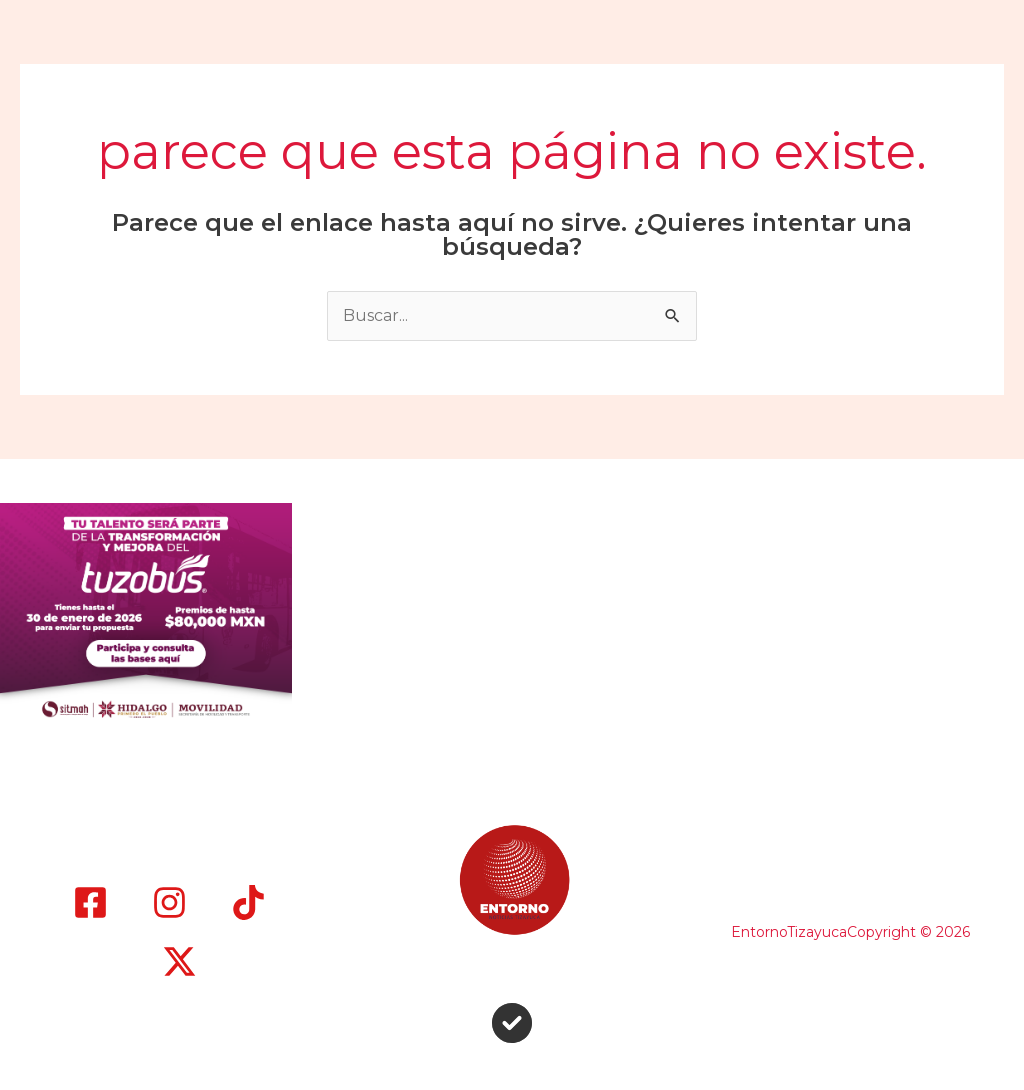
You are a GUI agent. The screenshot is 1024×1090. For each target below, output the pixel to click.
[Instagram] (169, 902)
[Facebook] (90, 902)
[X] (179, 961)
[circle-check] (512, 1023)
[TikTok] (248, 902)
